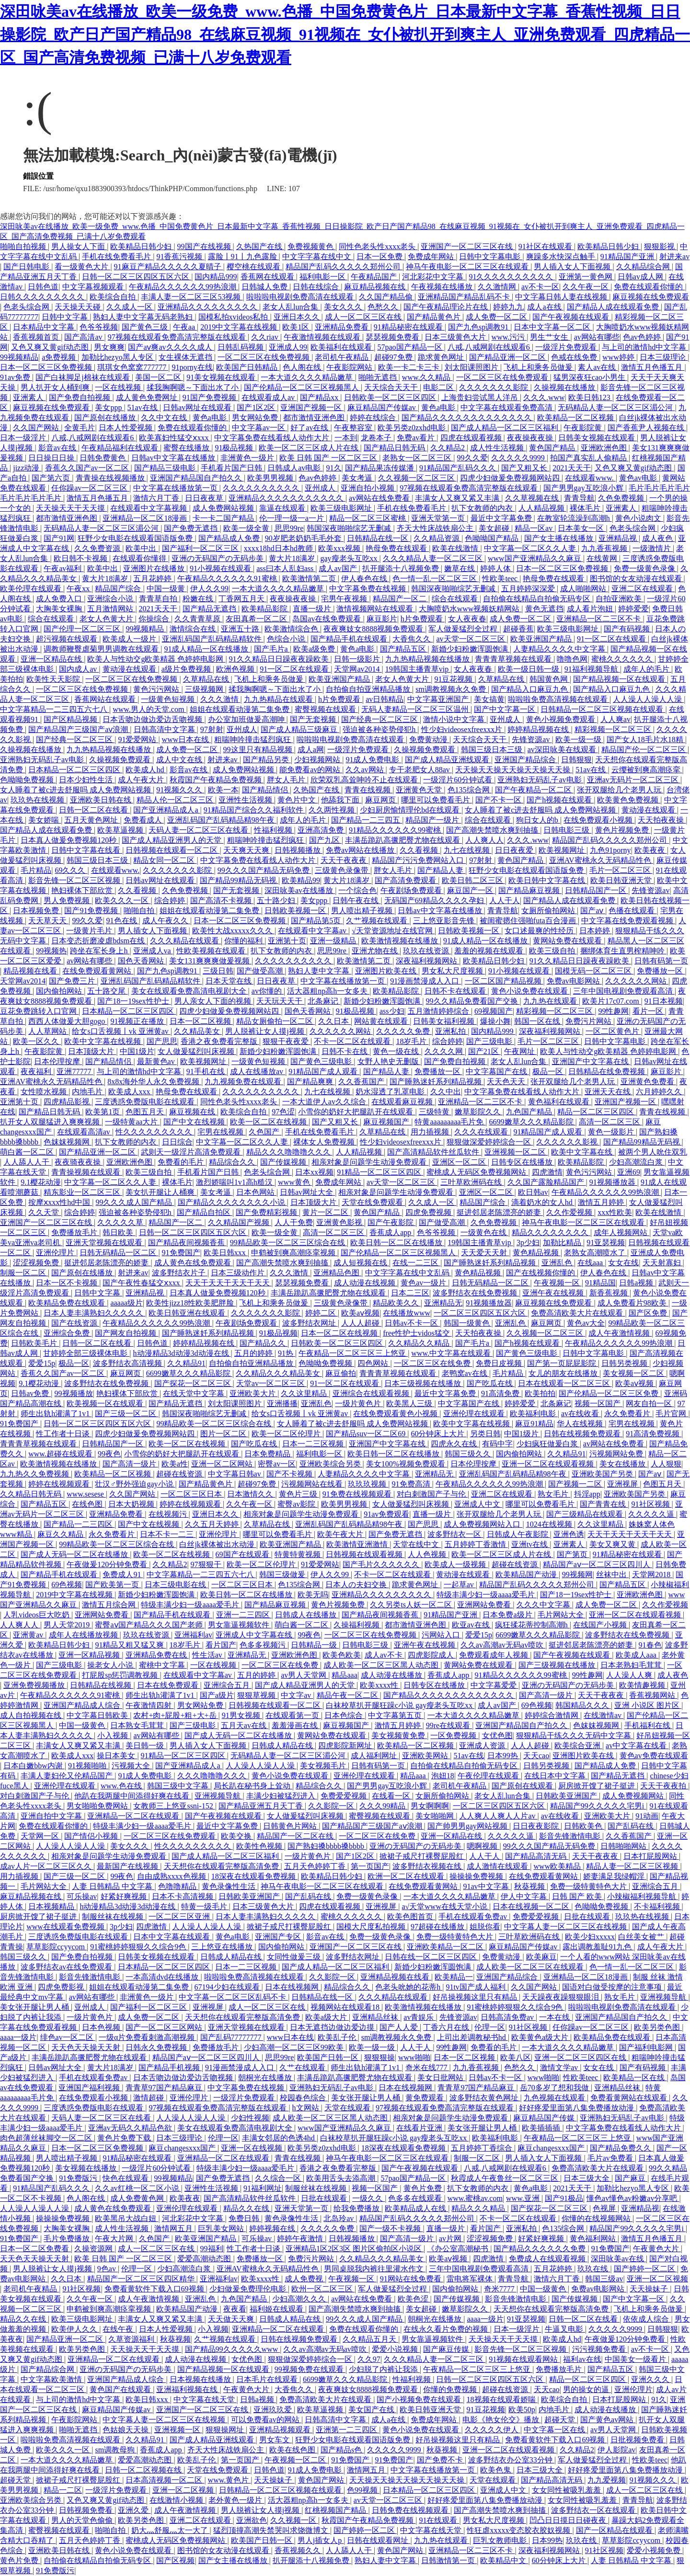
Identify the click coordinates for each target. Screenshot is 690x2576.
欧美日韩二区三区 (473, 880)
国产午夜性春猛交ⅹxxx (142, 1283)
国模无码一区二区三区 (594, 971)
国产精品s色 (342, 2450)
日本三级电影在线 (176, 1584)
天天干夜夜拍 (664, 1786)
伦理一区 (489, 2027)
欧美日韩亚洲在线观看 (188, 1313)
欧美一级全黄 (247, 528)
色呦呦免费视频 (28, 780)
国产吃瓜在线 (491, 1383)
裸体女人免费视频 (324, 1142)
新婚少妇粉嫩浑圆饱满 (470, 649)
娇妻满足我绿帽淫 (614, 1876)
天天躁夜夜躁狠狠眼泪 (561, 1997)
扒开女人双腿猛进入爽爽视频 (51, 1122)
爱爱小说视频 (396, 2349)
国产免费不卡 (441, 2460)
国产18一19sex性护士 (134, 1001)
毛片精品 (36, 870)
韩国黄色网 (549, 679)
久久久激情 (220, 699)
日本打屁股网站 (651, 1856)
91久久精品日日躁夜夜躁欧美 (280, 659)
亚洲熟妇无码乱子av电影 (43, 760)
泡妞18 (442, 1776)
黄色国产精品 (553, 448)
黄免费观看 (425, 2098)
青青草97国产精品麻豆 (165, 2088)
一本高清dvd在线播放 (163, 1977)
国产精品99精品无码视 (239, 880)
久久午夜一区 (586, 287)
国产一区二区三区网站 (165, 2027)
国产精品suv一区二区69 (366, 1434)
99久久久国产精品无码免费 (264, 870)
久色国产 (265, 1132)
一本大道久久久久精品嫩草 (308, 377)
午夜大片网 (115, 2238)
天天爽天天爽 (247, 850)
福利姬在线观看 (277, 2309)
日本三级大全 (587, 2178)
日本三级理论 (664, 357)
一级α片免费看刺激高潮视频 (147, 2037)
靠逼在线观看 (283, 508)
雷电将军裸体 (470, 2279)
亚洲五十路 (241, 629)
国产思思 (162, 1041)
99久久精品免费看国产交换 (473, 1001)
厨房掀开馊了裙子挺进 (597, 1786)
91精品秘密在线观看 (409, 327)
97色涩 (283, 1112)
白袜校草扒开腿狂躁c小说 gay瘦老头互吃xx (400, 1705)
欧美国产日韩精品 (247, 367)
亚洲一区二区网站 (222, 1464)
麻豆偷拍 (340, 1373)
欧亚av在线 (472, 1625)
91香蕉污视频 (180, 256)
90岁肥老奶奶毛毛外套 (304, 538)
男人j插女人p (321, 2540)
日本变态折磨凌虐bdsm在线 (99, 941)
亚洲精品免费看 (342, 327)
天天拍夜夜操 (662, 820)
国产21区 (484, 1051)
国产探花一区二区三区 (193, 1383)
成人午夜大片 (142, 780)
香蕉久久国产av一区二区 (88, 468)
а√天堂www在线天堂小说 (445, 1906)
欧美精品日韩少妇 (141, 246)
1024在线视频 (550, 1524)
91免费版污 (79, 2178)
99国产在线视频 (205, 246)
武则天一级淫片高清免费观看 (191, 1152)
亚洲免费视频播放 (35, 1685)
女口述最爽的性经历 (540, 931)
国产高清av (84, 337)
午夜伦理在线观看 (489, 1776)
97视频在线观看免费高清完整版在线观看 (178, 337)
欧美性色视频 (260, 1846)
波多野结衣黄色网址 (484, 2098)
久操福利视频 (357, 1625)
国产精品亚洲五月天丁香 (261, 1806)
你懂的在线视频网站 (597, 2218)
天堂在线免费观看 (373, 1202)
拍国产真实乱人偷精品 (589, 458)
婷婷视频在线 (273, 2228)
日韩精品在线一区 (378, 538)
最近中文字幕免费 (502, 518)
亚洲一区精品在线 (52, 659)
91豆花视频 (454, 679)
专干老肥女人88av (420, 770)
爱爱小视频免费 (654, 2550)
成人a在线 (545, 307)
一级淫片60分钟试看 (458, 780)
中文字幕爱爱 (494, 1685)
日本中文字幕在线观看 (172, 1937)
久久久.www (544, 397)
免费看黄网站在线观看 (629, 2098)
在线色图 (88, 1504)
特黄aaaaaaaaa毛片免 (449, 1122)
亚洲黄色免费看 (648, 1081)
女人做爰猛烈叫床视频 (197, 1051)
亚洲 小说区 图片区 (647, 1705)
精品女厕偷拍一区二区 (275, 1021)
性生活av (208, 1655)
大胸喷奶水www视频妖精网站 (470, 609)
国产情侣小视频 (92, 1836)
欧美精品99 (301, 880)
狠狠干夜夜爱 (286, 1041)
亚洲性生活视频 (246, 800)
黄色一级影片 (612, 1132)
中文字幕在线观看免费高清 (507, 407)
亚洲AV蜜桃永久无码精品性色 (601, 860)
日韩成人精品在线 (283, 1745)
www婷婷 (619, 357)
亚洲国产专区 (279, 1937)
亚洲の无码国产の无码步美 (218, 558)
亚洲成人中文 (478, 1504)
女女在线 (623, 1263)
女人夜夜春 (467, 619)
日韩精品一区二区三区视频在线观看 (602, 709)
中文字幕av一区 (259, 428)
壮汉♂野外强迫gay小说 (135, 1484)
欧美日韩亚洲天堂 (622, 880)
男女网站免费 (256, 417)
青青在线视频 (368, 790)
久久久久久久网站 (636, 981)
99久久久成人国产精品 (134, 1202)
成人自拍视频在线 (31, 1715)
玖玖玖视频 (368, 1484)
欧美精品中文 (504, 2560)
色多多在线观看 (416, 2198)
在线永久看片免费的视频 (446, 2329)
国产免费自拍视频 (80, 397)
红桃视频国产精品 (336, 2510)
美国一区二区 (159, 377)
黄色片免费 (423, 2188)
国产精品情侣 (266, 790)
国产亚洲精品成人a (166, 810)
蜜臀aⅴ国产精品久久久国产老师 (149, 1625)
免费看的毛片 (182, 1162)
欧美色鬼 (496, 2470)
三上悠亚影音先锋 (444, 920)
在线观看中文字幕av (313, 931)
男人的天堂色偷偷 (83, 2520)
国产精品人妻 (441, 870)
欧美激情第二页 (310, 578)
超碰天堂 (560, 2420)
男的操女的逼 (587, 2389)
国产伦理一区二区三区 (83, 629)
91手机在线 (206, 1071)
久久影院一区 (332, 1806)
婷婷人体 (496, 568)
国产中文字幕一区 (505, 709)
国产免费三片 (73, 981)
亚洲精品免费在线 (157, 1655)
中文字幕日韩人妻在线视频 (562, 297)
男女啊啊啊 (430, 1806)
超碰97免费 (394, 357)
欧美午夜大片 (341, 1534)
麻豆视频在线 (193, 1112)
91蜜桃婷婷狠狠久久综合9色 (139, 1947)
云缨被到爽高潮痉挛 (646, 770)
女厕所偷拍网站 (549, 910)
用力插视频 (431, 1132)
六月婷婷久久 (660, 1092)
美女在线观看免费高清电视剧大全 (189, 991)
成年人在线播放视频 (84, 1635)
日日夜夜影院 (537, 1826)
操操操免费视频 (477, 1876)
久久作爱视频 (570, 1212)
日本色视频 (102, 2027)
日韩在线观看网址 (378, 2540)
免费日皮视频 (500, 1363)
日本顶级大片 (92, 1051)
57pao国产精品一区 (410, 347)
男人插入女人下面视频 (573, 267)
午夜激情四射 (149, 1705)
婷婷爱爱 (633, 609)
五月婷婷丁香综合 (482, 2148)
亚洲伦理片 (56, 1252)
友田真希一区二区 (257, 619)
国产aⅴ (592, 910)
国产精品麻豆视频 (530, 890)
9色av (107, 2269)
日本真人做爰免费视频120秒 (69, 840)
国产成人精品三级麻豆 (300, 729)
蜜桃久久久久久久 (623, 659)
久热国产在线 (260, 246)
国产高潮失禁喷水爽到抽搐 (493, 830)
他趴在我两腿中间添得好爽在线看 (132, 1796)
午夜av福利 (63, 568)
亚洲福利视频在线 (187, 2389)
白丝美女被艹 (642, 1937)
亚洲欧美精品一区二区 (446, 1947)
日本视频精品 (52, 1906)
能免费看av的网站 (310, 770)
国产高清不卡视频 (221, 900)
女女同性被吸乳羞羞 (567, 2490)
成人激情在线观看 (498, 1866)
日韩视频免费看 (87, 2510)
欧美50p (521, 2409)
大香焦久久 (412, 639)
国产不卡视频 (290, 1474)
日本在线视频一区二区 (532, 1906)
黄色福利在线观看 (559, 1102)
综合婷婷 (170, 900)
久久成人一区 (130, 307)
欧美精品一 (454, 1977)
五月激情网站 (111, 609)
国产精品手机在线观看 (349, 639)
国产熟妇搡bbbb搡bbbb (327, 1846)
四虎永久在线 (455, 1444)
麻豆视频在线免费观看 (650, 297)
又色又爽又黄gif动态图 (51, 347)
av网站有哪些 (597, 337)
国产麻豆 (631, 2178)
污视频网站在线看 (313, 1484)
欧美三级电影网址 (342, 508)
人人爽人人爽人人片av (498, 1816)
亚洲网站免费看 (485, 1605)
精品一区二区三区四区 (596, 1112)
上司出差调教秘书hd (472, 2037)
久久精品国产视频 (239, 1222)
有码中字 (497, 1444)
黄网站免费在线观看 (568, 941)
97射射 (211, 729)
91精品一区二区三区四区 (380, 1172)
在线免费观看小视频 (599, 820)
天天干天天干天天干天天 (228, 1283)
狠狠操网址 (226, 2430)
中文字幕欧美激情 (52, 2379)
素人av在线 (598, 367)
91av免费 (16, 377)
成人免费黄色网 (138, 2198)
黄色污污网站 (157, 689)
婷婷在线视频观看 (60, 1484)
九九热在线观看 (551, 1001)
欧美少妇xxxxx (590, 1937)
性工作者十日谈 (64, 1434)
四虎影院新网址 (346, 1745)
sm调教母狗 (116, 2450)
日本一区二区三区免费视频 (47, 367)
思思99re (289, 528)
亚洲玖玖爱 (273, 2409)
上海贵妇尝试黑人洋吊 (480, 397)
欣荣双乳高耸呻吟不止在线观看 (365, 780)
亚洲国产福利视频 (90, 2088)
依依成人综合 (647, 2319)
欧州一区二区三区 (323, 2289)
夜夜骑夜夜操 (79, 1162)
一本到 (345, 438)
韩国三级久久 (469, 1454)
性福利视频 (274, 830)
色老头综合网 (27, 307)
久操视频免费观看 (425, 749)
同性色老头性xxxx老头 (378, 246)
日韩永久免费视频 (157, 2047)
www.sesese (86, 1494)
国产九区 (325, 840)
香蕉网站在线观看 (106, 699)
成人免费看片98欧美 (633, 1303)
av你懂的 (268, 991)
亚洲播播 (282, 1403)
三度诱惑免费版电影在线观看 (145, 1102)
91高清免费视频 (653, 1434)
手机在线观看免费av (473, 1916)
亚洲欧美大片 (253, 1393)
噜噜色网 (572, 659)
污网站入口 (442, 1635)
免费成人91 (123, 1574)
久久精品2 (448, 448)
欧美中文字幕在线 (582, 1152)
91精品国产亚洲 (628, 256)
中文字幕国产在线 (497, 1071)
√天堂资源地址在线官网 (393, 931)
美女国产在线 (372, 2409)
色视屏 (605, 2208)
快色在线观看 (126, 2178)
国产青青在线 (604, 1504)
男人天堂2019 (68, 1625)
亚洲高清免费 (321, 830)
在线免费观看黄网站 (97, 971)
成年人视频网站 (621, 1232)
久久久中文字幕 (544, 1605)
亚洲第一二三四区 (347, 2430)
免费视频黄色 (311, 246)
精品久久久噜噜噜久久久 (289, 1152)
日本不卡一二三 (168, 1534)
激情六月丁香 (157, 498)
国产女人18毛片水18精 (646, 739)
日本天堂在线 (229, 981)
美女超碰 (495, 528)
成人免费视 (305, 2279)
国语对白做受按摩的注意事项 (613, 1987)
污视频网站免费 (617, 1454)
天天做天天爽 (232, 2319)
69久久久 (71, 870)
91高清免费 (501, 1393)
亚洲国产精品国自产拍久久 (197, 478)
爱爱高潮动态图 (205, 2259)
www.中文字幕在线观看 (452, 1353)
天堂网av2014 (357, 669)
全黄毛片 (79, 428)
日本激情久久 (251, 1494)
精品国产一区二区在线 (296, 1836)
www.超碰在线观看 (61, 1454)
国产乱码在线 (632, 1826)
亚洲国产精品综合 (526, 760)
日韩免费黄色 (103, 458)
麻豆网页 (381, 800)
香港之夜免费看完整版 (220, 1041)
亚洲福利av (193, 1635)
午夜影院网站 (350, 367)
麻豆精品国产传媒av (382, 407)
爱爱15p (41, 1363)
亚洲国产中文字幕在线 (591, 1061)
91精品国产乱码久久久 (458, 468)
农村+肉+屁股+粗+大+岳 (175, 1715)
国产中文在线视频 (195, 1122)
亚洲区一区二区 (460, 1162)
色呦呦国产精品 (492, 538)
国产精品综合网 (48, 2369)
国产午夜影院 (391, 1222)
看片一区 (648, 1011)
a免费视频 (60, 357)
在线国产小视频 (601, 1625)
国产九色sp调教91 (479, 327)
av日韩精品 (384, 699)
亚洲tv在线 (530, 1544)
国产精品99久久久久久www (232, 2349)
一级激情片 (652, 548)
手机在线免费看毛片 (117, 256)
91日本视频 (663, 1001)
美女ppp (109, 407)
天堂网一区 (41, 1836)
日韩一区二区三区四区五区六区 (136, 277)
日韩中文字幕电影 (490, 256)
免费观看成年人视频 (494, 1655)
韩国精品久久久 (583, 1705)
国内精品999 (216, 277)
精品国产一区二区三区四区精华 (141, 2279)
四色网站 (373, 1363)
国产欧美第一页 (113, 1584)
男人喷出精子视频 (362, 910)
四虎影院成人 (432, 1655)
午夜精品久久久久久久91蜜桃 (228, 578)
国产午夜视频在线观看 (571, 317)
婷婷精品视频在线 (539, 729)
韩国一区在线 (538, 1021)
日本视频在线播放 (201, 2379)
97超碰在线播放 (438, 1927)
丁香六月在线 (447, 2027)
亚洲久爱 (134, 2510)
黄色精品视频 (537, 1252)
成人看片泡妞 (591, 609)
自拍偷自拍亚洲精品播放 (369, 689)
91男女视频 (242, 1715)
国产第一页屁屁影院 (562, 1363)
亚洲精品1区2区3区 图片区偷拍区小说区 (355, 2248)
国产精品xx (320, 397)
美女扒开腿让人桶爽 (161, 1192)
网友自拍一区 (650, 1403)
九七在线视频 (468, 850)
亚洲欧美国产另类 (603, 1474)
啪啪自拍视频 (24, 246)
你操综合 (154, 619)
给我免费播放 (357, 2208)
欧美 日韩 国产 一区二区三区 (329, 458)
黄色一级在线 (397, 1051)
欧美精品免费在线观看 (67, 1303)
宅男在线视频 (221, 1132)
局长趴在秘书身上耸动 (253, 1786)
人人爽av (615, 719)
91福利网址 (262, 2188)
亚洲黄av (29, 1635)
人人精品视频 (542, 508)
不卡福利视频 (658, 1906)
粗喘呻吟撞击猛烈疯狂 (253, 739)
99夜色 (109, 1454)
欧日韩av (533, 1192)
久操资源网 (94, 2248)
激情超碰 (149, 2098)
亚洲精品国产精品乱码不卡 (465, 297)
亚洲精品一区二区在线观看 (134, 1816)
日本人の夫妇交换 (357, 1584)
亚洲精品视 (618, 538)
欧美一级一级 (579, 739)
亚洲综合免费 (68, 1333)
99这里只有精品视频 (258, 749)
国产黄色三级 (146, 327)
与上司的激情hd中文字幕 (645, 347)
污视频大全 (132, 1766)
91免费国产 (181, 1252)
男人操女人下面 (79, 246)
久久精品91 (186, 1363)
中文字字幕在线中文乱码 (408, 1273)
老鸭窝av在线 (465, 1373)
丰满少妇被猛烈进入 (281, 1796)
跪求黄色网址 (442, 357)
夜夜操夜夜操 (531, 438)
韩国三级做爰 (283, 1574)
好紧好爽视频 (125, 1896)
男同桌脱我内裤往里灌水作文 (375, 2269)
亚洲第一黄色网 (586, 277)
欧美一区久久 (37, 1041)
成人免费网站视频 (224, 508)
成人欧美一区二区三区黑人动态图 (381, 1665)
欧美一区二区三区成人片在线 (309, 448)
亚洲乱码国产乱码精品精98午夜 (221, 820)
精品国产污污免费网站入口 (419, 860)
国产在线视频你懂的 (541, 1273)
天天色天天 (507, 1081)
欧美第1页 (103, 1112)
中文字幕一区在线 (555, 2430)
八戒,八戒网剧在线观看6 (490, 347)
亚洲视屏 (623, 1484)
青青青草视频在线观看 (514, 659)
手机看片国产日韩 (232, 468)
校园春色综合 (304, 2098)
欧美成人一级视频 (456, 1564)
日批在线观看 (588, 1916)
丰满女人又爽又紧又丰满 (458, 498)
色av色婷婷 (643, 337)
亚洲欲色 (251, 2520)
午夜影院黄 (584, 428)
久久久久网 (445, 1051)
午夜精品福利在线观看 (120, 448)
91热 (286, 1353)
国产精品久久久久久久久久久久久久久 (468, 417)
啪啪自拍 (140, 910)
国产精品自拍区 (204, 1212)
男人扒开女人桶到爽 (56, 387)
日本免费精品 (268, 1454)
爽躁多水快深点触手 (561, 256)
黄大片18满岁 (293, 558)
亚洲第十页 (287, 941)
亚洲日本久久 (298, 317)
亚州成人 (321, 488)
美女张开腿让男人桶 (35, 2007)
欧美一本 (223, 790)
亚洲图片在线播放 (154, 568)
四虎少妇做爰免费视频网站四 (511, 478)
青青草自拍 (159, 599)
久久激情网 (498, 287)
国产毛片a (272, 649)
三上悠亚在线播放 (222, 1947)
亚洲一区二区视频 (657, 2279)
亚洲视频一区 (178, 2430)
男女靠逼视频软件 (239, 1625)
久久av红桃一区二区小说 (138, 2188)
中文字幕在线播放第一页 (176, 488)
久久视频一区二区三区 (417, 478)
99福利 (211, 2248)
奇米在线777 (427, 2067)
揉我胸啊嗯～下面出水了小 (194, 387)
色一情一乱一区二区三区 (435, 578)
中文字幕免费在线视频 (368, 588)
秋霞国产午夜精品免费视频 (217, 780)
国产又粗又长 (525, 468)
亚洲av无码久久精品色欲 (131, 2128)
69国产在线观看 (243, 1554)
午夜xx (79, 588)
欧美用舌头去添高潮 (341, 2178)
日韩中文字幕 (66, 317)
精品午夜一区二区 (348, 1695)
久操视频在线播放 (565, 387)
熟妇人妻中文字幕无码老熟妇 (144, 317)
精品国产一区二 (400, 599)
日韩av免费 (31, 1393)
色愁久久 (384, 307)
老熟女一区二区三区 (417, 458)
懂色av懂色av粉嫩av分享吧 (632, 2198)
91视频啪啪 (88, 1766)
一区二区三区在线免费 (433, 1363)
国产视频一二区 (576, 1484)
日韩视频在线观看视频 (365, 1554)
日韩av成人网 (641, 277)
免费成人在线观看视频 (548, 2259)
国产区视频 (175, 2560)
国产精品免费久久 (621, 2148)
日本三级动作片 (238, 1273)
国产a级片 (217, 1695)
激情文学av (560, 2067)
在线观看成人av (269, 397)
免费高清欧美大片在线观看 (578, 1313)
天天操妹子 (650, 2289)
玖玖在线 (593, 2269)
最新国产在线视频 (128, 1866)
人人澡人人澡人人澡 (648, 699)
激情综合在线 (194, 629)
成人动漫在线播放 (392, 1675)
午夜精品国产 (375, 277)
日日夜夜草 (205, 498)
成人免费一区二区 (497, 317)
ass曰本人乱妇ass (285, 568)
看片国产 (221, 1645)
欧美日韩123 (590, 397)
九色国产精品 (530, 1112)
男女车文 (275, 2440)
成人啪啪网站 (584, 588)
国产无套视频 (314, 719)
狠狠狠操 (379, 2057)
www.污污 (509, 337)
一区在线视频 (119, 387)
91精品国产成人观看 (323, 1071)
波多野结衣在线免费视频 (476, 1293)
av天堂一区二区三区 (471, 639)
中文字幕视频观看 (94, 287)
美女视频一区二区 (634, 1373)
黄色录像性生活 (229, 1886)
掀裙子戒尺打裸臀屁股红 (423, 1856)
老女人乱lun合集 (291, 307)
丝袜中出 (612, 1574)
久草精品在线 (207, 679)
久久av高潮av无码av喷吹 (502, 1645)
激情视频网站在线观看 (375, 609)
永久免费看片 (628, 1413)
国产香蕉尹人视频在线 (647, 428)
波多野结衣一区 (455, 1534)
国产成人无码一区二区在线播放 (75, 1554)
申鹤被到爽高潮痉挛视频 (294, 1252)
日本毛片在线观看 (267, 2379)
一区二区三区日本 (192, 1494)
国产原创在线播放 (106, 417)
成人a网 (311, 749)
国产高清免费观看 (406, 880)
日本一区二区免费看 (35, 2248)
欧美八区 (515, 2057)
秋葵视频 (530, 1886)
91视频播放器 (613, 1182)
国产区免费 (649, 1313)
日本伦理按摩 (58, 1061)
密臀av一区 (277, 1464)
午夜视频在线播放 (442, 287)
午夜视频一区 (558, 1283)
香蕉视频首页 (37, 337)
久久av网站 (365, 770)
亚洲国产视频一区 (312, 407)
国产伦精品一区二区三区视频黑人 (302, 387)
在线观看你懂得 (140, 558)
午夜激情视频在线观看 (323, 337)
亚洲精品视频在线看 (395, 1977)
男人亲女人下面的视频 (213, 1001)
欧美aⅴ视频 (360, 1313)
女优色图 (497, 1735)
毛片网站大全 (562, 1615)
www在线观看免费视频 (66, 1927)
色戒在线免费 (575, 357)
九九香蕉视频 (605, 548)
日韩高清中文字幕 (165, 729)
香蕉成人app (391, 1232)
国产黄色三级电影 (322, 1061)
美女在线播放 (623, 1464)
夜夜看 (234, 2309)
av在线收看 (581, 1413)
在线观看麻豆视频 (403, 1102)
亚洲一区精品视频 (90, 1655)
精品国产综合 (119, 588)
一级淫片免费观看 (566, 347)
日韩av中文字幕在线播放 (174, 458)
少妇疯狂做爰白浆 (548, 1444)
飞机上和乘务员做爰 (539, 367)
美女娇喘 (44, 820)
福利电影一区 (323, 277)
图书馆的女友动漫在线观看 (637, 578)
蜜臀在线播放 (187, 448)
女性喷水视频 (45, 1092)
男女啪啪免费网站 (98, 1806)
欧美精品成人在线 (416, 2208)
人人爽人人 (484, 840)
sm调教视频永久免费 (451, 689)
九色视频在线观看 (555, 2098)
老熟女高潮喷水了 (595, 1252)
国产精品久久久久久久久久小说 (232, 1202)
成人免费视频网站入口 (483, 1524)
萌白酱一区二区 (28, 1152)
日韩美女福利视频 (444, 1021)
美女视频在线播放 (86, 2168)
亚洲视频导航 (218, 1796)
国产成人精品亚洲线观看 (448, 760)
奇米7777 (500, 2289)
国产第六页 (52, 478)
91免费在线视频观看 (357, 1494)
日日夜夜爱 (515, 850)
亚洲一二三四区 (244, 1615)
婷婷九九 (508, 307)
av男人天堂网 (304, 1675)
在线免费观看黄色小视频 (396, 1413)
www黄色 (295, 1182)
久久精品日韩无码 (31, 1494)
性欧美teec (500, 578)
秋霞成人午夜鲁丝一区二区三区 (505, 2178)
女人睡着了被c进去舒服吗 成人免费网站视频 (76, 790)
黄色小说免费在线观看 (530, 991)
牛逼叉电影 (565, 2329)
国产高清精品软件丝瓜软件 (434, 1152)
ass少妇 (392, 1011)
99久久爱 (472, 458)
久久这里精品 (305, 1393)
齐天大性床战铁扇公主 (436, 528)
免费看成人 (144, 820)
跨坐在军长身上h (99, 951)
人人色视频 (428, 1554)
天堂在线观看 (348, 2108)
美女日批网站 (441, 2077)
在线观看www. (590, 478)
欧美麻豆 (541, 1957)
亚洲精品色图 (337, 1273)
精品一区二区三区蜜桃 (368, 518)
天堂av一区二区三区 (271, 1383)
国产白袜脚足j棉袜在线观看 (83, 377)
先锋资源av (532, 739)
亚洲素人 (29, 397)
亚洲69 (628, 1172)
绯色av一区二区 (67, 2037)
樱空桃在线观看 (254, 267)
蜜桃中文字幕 (163, 1665)
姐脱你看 (485, 1927)
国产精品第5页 (317, 920)
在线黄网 (602, 558)
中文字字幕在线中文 (317, 256)
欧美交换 (237, 1836)
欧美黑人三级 (410, 1403)
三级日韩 (218, 971)
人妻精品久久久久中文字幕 (560, 649)
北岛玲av (339, 2218)
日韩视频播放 (298, 850)
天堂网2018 (652, 1574)
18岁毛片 (412, 1041)
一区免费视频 (454, 1735)
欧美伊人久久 (75, 2329)
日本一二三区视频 (313, 1444)
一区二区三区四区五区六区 (481, 1313)
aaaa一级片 (18, 2037)
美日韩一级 (146, 1745)
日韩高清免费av (508, 2017)
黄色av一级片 (424, 1283)
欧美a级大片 (327, 2017)
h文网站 (306, 2108)
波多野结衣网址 (310, 1323)
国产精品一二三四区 (79, 1524)
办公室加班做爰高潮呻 (247, 719)
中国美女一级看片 (636, 2359)
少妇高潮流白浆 (637, 1162)
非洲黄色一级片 (248, 458)
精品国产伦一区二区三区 (644, 749)
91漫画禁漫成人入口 (425, 981)
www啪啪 (414, 2057)
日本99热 (503, 1756)
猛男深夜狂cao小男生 (590, 377)
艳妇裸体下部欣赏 (83, 890)
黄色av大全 (586, 1323)
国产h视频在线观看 (560, 800)
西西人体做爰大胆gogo (67, 1021)
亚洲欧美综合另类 (331, 1464)
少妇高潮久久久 (300, 2299)
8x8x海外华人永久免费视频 (154, 1081)
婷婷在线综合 (374, 417)
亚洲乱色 (557, 1263)
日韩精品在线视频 (101, 1685)
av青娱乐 (419, 2017)
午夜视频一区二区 (296, 2460)
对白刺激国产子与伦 (432, 1494)
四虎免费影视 (62, 1987)
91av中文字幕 (486, 1886)
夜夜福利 (37, 1071)
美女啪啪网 (435, 1816)
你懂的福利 (244, 941)
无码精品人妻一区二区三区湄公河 (616, 407)
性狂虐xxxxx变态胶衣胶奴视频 (519, 2530)
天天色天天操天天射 (86, 2047)
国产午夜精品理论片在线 (446, 307)
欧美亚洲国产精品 (542, 639)
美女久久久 (344, 307)
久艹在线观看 (303, 2067)
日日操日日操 (52, 458)
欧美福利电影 (534, 1413)
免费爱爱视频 (344, 1796)
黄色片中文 (297, 800)
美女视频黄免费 (399, 1735)
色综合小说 (287, 639)
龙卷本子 (377, 438)
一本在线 (555, 2017)
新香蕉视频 (609, 1293)
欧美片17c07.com (611, 1001)
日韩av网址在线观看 (198, 407)
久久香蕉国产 (362, 1081)
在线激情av (603, 1715)
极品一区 (548, 1071)
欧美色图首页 (411, 1916)
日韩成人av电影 (294, 468)
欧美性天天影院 (54, 679)
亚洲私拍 (451, 1031)
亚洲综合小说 (111, 599)
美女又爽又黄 (613, 1544)
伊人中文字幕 (525, 1896)
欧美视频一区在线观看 (106, 1403)
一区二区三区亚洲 (180, 1916)
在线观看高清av (84, 1132)
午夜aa (185, 327)
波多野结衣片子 (179, 1273)
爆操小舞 (495, 1021)
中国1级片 (137, 1051)
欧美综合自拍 (114, 297)
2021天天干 (571, 468)
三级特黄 (435, 1112)
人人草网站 (48, 1031)
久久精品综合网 (644, 267)
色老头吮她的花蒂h (408, 1987)
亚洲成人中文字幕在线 (255, 1635)
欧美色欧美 (341, 1655)
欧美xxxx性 (380, 1685)
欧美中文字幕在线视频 (103, 1041)
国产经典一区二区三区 (380, 719)
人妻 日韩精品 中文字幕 (113, 1886)
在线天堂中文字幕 (194, 1393)
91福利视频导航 (592, 669)
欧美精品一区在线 (635, 2077)
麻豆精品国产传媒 (544, 2118)
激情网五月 (174, 2228)
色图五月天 (146, 1112)
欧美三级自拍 (553, 951)
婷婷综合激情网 (552, 1715)
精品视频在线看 (31, 971)
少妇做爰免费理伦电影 (248, 2289)
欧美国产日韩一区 (328, 2057)
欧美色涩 (414, 2299)
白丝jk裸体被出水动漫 (217, 1544)
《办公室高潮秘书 (458, 2248)
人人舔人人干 (27, 1162)
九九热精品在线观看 (279, 699)
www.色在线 (122, 1786)
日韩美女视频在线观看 (597, 438)
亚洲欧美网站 (426, 1756)
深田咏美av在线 (618, 2259)
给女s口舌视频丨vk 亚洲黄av (121, 1031)
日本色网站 (256, 1192)
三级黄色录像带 (342, 870)
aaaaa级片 (126, 1303)
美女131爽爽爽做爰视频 (210, 961)
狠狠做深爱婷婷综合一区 (490, 1142)
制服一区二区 (24, 1273)
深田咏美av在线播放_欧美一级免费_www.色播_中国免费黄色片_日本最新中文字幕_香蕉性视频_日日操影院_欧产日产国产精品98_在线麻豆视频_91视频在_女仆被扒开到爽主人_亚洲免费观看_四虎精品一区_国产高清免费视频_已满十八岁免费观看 (345, 34)
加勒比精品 (563, 1242)
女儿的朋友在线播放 (564, 1373)
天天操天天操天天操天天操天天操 (513, 770)
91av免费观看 (386, 1514)
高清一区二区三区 (610, 1122)
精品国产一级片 (433, 820)
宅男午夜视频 (345, 599)
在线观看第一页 (293, 1715)
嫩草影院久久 (479, 1112)
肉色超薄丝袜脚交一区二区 (47, 2138)
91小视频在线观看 (221, 568)
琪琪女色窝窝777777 (132, 367)
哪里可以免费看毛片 (436, 800)
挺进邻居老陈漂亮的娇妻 (500, 1212)
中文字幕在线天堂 (205, 2399)
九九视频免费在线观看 (244, 1081)
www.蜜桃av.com (475, 2198)
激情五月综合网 (110, 1605)
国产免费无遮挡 (191, 528)
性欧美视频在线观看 (211, 951)
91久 (334, 468)
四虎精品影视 (68, 1102)
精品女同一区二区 (164, 860)
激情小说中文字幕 (454, 719)
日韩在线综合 (317, 287)
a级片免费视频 (187, 669)
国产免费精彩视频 (267, 1212)
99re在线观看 (449, 1725)
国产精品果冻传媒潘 (380, 468)
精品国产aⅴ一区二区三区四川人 (597, 1564)
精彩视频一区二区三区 (614, 729)
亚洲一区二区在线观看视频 (549, 1464)
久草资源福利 (132, 2339)
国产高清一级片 (130, 1464)
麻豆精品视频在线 (375, 287)
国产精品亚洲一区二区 (508, 357)
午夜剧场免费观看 (412, 890)
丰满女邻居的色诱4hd (279, 2138)
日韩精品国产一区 (596, 890)
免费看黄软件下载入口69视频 (155, 2289)
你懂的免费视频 (451, 2389)
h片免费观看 (423, 619)
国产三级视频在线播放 (557, 1665)
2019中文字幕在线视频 (239, 327)
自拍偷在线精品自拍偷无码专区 (537, 599)
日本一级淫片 (24, 438)
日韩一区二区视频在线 (144, 2470)
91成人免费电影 (373, 760)
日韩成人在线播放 (306, 1615)
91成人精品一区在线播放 (207, 649)
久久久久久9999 (519, 458)
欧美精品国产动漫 (527, 1574)
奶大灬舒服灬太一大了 (170, 2530)
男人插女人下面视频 (153, 931)
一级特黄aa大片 (132, 1122)
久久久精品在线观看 (185, 941)
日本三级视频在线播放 (423, 1383)
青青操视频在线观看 (86, 1172)
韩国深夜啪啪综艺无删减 (350, 528)
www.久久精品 (427, 377)
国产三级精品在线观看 (585, 1514)
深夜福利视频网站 (427, 961)
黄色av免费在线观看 (654, 1756)
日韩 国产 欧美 (578, 1896)
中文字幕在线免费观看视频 (628, 920)
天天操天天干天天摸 (71, 508)
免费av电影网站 (574, 981)
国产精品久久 (264, 1343)
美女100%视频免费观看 (406, 1464)
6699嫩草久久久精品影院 (532, 1122)
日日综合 (177, 1142)
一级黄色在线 (484, 1232)
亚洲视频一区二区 (516, 1152)
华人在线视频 (581, 1424)
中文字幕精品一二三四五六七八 (54, 709)
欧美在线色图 (293, 2450)
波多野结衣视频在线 (427, 1866)
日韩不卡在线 (345, 1051)
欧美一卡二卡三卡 (409, 367)
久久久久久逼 (652, 1514)
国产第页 (573, 1554)
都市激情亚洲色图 (314, 417)
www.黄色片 (229, 2480)
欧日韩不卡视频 (81, 558)
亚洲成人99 (288, 347)
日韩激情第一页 (449, 2560)
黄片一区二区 (326, 1212)
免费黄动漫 (429, 739)
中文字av (297, 1695)
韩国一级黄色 (468, 1323)
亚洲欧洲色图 (605, 448)
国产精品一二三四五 (366, 820)
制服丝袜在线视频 (113, 1916)
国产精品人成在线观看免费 (614, 307)
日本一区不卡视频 (67, 1283)
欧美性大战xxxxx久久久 (233, 931)
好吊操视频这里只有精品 (476, 1997)
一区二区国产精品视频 (504, 981)
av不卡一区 (540, 287)
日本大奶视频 (132, 1504)
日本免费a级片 (508, 1615)
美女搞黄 (489, 699)
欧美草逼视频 (121, 830)
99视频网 (577, 1574)
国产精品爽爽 (311, 1081)
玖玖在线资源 (427, 951)
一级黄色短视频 (168, 699)
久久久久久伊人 (492, 2430)
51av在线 (143, 407)
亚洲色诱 (568, 1534)
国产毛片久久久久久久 (382, 1564)
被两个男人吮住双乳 (652, 1152)
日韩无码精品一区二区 (119, 1252)
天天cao (536, 1756)
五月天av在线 (244, 1725)
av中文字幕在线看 (637, 1745)
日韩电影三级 (567, 830)
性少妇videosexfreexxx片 (463, 729)
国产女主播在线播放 (559, 538)
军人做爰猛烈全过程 (463, 629)
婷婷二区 (321, 1313)
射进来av (674, 256)
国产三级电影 (490, 1041)
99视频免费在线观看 (310, 2369)
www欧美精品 (558, 1866)
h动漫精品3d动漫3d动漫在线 (182, 1353)
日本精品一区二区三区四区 (75, 770)
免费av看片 (417, 438)
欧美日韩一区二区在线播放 (397, 1242)
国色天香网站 (142, 961)
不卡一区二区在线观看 (353, 1041)
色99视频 (363, 2490)
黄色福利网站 (594, 2238)
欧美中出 (142, 548)
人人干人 (504, 900)
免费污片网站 (589, 1021)
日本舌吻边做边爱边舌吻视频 (153, 719)
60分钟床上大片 (438, 1434)
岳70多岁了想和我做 (555, 2088)
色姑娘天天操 (126, 2430)
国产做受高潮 (261, 971)
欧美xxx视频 (340, 548)
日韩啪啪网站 (624, 1846)
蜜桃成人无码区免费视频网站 (477, 1172)
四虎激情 (547, 1172)
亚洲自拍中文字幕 (52, 1816)
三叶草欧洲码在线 (472, 1182)
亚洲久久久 (651, 2379)
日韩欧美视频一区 (296, 910)
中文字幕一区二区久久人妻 (531, 548)
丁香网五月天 (242, 599)
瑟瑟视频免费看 (393, 337)
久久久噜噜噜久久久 (212, 1776)
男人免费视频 (68, 900)
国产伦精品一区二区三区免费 (609, 1393)
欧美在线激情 (456, 548)
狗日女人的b (538, 820)
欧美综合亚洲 (578, 1745)
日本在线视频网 (293, 1987)
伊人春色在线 (365, 578)
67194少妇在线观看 (228, 1987)
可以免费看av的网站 (266, 2420)
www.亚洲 (523, 2198)
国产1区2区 (257, 407)
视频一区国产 (598, 1403)
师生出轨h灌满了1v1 (56, 1413)
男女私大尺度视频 (453, 971)
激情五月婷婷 (602, 1202)
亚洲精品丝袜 (376, 2017)
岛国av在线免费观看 (327, 619)
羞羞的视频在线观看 (489, 951)
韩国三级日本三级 (492, 749)
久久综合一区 (279, 2178)
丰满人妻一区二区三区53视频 (191, 297)
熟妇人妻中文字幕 (319, 971)
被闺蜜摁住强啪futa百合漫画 (529, 920)
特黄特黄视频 (298, 1554)
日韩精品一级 (315, 1645)
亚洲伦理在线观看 (474, 1413)
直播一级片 (313, 609)
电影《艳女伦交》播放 (501, 2420)
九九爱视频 (606, 2480)
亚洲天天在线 (608, 1092)
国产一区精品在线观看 (615, 2530)
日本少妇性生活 (87, 780)
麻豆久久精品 (61, 1534)
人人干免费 (294, 1222)
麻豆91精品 (534, 1424)
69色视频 (66, 1584)
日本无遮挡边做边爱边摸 (333, 2027)
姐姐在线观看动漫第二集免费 (240, 709)
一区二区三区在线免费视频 (264, 357)
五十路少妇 (277, 900)
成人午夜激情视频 (620, 1333)
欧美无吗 (313, 1595)
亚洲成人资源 (483, 1745)
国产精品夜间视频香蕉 (187, 1242)
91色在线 (122, 920)
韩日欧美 (119, 1232)
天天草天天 (48, 920)
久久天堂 (44, 1212)
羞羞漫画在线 (296, 1725)
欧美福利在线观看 (342, 347)
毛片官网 (672, 1413)
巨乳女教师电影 (501, 2540)
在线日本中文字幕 (555, 1776)
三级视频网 (205, 689)
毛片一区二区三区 (621, 870)
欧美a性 (174, 1464)
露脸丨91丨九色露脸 (243, 256)
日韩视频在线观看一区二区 (172, 850)
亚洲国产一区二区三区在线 (468, 246)
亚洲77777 (75, 1071)
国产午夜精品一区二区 (534, 790)
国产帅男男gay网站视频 (468, 1826)
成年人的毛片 (647, 669)
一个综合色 (357, 890)
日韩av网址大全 (307, 1192)
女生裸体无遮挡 (186, 357)
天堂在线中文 (417, 1544)
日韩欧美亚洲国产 (567, 1796)
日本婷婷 (595, 931)
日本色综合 (344, 1715)
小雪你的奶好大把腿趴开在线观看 (356, 1112)
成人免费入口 (60, 599)
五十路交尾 (107, 991)
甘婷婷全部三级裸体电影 (86, 1353)
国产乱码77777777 (232, 2037)
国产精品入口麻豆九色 (530, 689)
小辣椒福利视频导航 (642, 1896)
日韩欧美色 (584, 1826)
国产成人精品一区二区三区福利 (505, 428)
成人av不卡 (384, 1655)
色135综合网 (470, 790)
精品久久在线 (247, 2208)
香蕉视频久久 (298, 2550)
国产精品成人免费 (230, 538)
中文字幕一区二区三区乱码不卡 (233, 1997)
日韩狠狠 (576, 760)
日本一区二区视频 (201, 1021)
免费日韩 (245, 2218)
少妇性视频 (250, 2118)
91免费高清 (412, 1484)
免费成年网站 (432, 256)
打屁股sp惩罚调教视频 (121, 1675)
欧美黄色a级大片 (540, 2037)
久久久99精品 (383, 1806)
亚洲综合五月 (228, 1685)
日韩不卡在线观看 (456, 991)
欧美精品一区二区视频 (576, 417)
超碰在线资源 (180, 1474)
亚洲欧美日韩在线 (101, 800)
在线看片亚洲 (420, 2128)
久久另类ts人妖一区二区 (412, 1605)
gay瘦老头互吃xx (349, 558)
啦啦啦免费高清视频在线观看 (559, 699)
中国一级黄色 (83, 1725)
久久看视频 (420, 850)
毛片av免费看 (611, 2158)
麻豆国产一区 (471, 890)
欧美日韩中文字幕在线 (547, 880)
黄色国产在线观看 (121, 2389)
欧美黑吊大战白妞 (126, 2218)
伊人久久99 (209, 588)
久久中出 (445, 1092)
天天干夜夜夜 (344, 860)
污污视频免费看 (600, 2349)
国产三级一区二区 (126, 1413)
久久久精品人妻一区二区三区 (433, 558)
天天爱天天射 (485, 1252)
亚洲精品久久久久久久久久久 (208, 307)
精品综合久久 (233, 1162)
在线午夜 (119, 2329)
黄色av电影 (639, 478)
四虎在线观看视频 (472, 438)
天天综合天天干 (392, 387)
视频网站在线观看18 (345, 2007)
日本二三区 (410, 1293)
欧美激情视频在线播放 (400, 941)
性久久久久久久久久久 (154, 1132)
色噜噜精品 (178, 1886)
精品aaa (344, 1675)
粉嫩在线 (199, 599)
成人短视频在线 (361, 1263)
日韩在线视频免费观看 (583, 1434)
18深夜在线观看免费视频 (254, 1876)
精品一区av (534, 528)
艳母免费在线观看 (397, 548)
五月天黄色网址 (92, 820)
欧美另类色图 (658, 2027)
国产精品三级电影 (165, 468)
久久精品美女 (198, 1031)
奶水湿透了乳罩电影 (391, 1092)
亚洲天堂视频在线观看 (105, 1242)
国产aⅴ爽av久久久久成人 (171, 347)
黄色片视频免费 (623, 830)
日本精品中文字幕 (44, 327)
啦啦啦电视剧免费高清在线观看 (301, 297)
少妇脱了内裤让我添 (384, 2369)
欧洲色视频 (236, 669)
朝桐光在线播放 (266, 2077)
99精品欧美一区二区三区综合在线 (288, 1242)
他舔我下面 (341, 800)
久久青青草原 (198, 619)
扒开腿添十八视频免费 (401, 568)
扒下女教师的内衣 (483, 508)
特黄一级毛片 (205, 1906)
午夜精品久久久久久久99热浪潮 (183, 287)
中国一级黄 (167, 588)
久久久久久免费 (404, 1031)
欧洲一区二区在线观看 (407, 1876)
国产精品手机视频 (170, 2067)
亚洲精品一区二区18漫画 (146, 518)
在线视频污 (169, 1514)
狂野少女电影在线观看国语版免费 (136, 538)
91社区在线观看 (546, 246)
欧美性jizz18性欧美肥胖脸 (191, 1303)
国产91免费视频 (92, 910)
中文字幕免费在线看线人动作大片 (272, 438)
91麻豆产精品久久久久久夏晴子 (168, 267)
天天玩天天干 (280, 1001)
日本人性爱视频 (126, 428)
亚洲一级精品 (334, 941)
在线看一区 (392, 1796)
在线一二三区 (416, 1263)
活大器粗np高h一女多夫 (328, 991)
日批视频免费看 (638, 2440)
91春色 (650, 1645)
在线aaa (591, 1263)
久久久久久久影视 (567, 1142)
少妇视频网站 (318, 760)
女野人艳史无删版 (389, 1061)
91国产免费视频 (210, 397)
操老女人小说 (111, 1665)
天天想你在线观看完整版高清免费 (222, 1866)
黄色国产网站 (322, 2480)
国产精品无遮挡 (210, 609)
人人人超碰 (361, 1323)
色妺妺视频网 (68, 1142)
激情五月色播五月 (652, 367)
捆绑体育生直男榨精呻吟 (623, 951)
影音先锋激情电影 (570, 1836)
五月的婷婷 (254, 1353)
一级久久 (368, 2198)
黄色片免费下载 (125, 2138)
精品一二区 (63, 2490)
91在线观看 (439, 2520)
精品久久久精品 (479, 2208)
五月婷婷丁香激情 (476, 1544)
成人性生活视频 (498, 448)
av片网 (451, 2238)
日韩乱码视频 (241, 347)
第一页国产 (370, 1866)
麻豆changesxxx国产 (183, 2148)
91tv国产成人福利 (476, 1987)
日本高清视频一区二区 (165, 2480)
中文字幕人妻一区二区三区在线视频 (566, 1927)
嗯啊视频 (483, 1846)
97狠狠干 (207, 1564)
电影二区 (439, 387)
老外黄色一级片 (236, 2500)
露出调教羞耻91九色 (598, 1947)
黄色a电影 (439, 407)
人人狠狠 (666, 1464)
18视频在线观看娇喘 (502, 2399)
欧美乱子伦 (338, 2037)
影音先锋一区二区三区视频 (75, 880)
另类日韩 (485, 1434)
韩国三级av (604, 2279)
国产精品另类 (267, 760)
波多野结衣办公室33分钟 (511, 2460)
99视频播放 (74, 1393)
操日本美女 (117, 1756)
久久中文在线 (165, 417)
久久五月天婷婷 (213, 1524)
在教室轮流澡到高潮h (574, 518)
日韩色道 (43, 287)
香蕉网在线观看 (268, 277)
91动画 (646, 1816)
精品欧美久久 (397, 1303)
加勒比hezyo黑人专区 (118, 357)
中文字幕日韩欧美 (98, 1715)
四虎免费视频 (429, 1212)
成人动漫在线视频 (365, 1283)
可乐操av (82, 1896)
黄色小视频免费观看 (561, 719)
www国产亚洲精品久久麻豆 (535, 558)
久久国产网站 (37, 428)
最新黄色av (157, 1061)
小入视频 (113, 1735)
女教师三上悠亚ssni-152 (174, 1806)
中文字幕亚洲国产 (439, 699)
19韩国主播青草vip (417, 669)
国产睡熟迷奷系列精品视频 (436, 1081)
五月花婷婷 (153, 578)
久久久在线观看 (482, 1132)
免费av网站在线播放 (361, 850)
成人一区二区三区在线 (364, 317)
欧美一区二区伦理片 (287, 1434)
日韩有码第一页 (661, 961)
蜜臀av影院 (297, 1504)
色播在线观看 (632, 910)
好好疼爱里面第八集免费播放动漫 (577, 2108)
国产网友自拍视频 (126, 1333)
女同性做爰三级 (294, 1957)
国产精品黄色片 (434, 317)
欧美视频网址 (562, 850)
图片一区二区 (224, 1434)
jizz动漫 (27, 468)
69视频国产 (493, 1011)
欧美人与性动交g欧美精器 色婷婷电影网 (156, 659)
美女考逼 (358, 478)
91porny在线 (192, 367)
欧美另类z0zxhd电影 (413, 428)
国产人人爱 (400, 2027)
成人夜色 (658, 538)
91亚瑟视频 (605, 1242)
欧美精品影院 (265, 609)
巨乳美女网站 (222, 2228)
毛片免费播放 (68, 2238)
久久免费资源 (98, 548)
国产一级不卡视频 (391, 2228)
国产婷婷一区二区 (645, 2269)
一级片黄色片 (359, 1403)
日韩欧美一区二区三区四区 (391, 397)
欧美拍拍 (540, 1393)
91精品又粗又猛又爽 (130, 1645)
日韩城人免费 (265, 287)
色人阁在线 (303, 367)
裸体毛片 (586, 508)
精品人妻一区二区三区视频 (633, 1866)
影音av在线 (58, 448)
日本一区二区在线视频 (340, 1333)
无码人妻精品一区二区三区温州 (416, 709)
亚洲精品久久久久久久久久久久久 (287, 498)
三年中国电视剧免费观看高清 (624, 991)
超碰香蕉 (518, 629)
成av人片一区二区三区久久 (46, 1866)
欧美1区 (296, 327)
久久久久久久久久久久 (262, 488)
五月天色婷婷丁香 (315, 1866)
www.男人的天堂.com (149, 709)
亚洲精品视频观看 (280, 2430)
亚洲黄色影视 (340, 1222)
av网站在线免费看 (380, 498)
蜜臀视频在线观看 (326, 709)
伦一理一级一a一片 (292, 518)
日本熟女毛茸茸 (138, 1725)
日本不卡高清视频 (183, 1896)
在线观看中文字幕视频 (149, 508)
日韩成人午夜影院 (518, 1534)
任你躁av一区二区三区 (90, 488)
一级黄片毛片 (90, 931)
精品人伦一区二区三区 (176, 800)
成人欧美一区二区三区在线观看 (531, 1967)
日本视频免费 (37, 910)
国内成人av (79, 669)
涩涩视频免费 (37, 1263)
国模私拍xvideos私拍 (234, 317)
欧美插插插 (542, 2128)
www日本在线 (186, 739)
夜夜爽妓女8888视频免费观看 (374, 629)
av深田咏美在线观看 (563, 749)
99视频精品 (19, 357)
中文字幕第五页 (396, 1715)
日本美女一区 (582, 528)
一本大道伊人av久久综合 (325, 1102)
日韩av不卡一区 (412, 1323)
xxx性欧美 (615, 1212)
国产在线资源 (75, 1323)
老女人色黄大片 (107, 619)
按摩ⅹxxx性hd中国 (60, 1202)
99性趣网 (613, 1011)
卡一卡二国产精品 (224, 518)
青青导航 (579, 498)
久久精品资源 (437, 538)
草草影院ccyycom (56, 1947)
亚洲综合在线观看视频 (372, 1393)
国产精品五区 (404, 649)
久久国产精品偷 (386, 297)
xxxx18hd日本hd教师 (279, 548)
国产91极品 (564, 2198)
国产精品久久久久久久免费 (540, 2248)
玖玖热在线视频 (38, 800)
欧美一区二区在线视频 (269, 1122)
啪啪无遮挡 (378, 377)
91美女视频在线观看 (221, 377)
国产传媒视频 (284, 1162)
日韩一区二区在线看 (94, 810)
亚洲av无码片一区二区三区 (633, 780)
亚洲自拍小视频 (368, 488)
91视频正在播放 (138, 1021)
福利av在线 (582, 2359)
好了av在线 (310, 428)
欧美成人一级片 (130, 639)
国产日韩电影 (27, 267)
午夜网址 (520, 1051)
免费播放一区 (661, 971)
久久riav (265, 337)
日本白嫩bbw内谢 (34, 1766)
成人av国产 (338, 568)
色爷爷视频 (99, 327)
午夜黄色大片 (657, 2248)
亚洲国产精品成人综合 (83, 1705)
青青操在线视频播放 (111, 478)
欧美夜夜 (650, 850)
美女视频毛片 (324, 1766)
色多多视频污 (264, 1645)
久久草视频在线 (533, 498)
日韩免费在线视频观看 (411, 2510)
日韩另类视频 (625, 1363)
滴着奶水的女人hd (543, 1202)
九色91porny (610, 850)
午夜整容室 (354, 428)
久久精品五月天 (370, 2339)
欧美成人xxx (130, 1092)
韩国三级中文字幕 (178, 1786)
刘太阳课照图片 (472, 367)
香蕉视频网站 (653, 1695)
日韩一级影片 (358, 659)
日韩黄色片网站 (291, 1826)
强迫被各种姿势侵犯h (380, 729)
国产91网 (59, 538)
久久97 (368, 2359)
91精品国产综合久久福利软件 (254, 810)
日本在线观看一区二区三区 (565, 1383)
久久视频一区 (294, 2520)
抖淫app (587, 1494)
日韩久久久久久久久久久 (43, 297)
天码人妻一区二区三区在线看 (199, 830)
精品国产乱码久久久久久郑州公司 (344, 267)
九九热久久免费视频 (35, 1474)
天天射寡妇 (663, 1263)
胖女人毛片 (287, 780)
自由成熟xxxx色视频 (172, 1876)
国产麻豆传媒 (447, 2349)
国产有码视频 (628, 629)
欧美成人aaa (637, 1655)
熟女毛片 (554, 1494)
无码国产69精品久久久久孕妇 (435, 900)
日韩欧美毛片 (35, 1343)
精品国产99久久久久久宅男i (598, 1806)
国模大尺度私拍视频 (371, 1927)
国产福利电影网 (647, 2047)
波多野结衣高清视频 (128, 1363)
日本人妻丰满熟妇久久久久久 (94, 1313)
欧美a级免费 (315, 649)
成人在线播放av (257, 1071)
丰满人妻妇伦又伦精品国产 (68, 1776)
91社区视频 (652, 1504)
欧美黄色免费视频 (628, 800)
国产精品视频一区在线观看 (620, 679)
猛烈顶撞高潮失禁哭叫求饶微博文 (271, 2530)
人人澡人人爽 (630, 1675)
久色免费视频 (622, 498)
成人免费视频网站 (634, 1796)
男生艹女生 (550, 337)
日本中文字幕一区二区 (553, 327)
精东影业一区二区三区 (83, 1192)
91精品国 (600, 1283)
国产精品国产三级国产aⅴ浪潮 (79, 729)
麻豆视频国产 (387, 1122)
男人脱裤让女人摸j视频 (265, 1031)
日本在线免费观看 (168, 1685)
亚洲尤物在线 (376, 951)
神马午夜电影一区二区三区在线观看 (468, 267)
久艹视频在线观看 (377, 920)
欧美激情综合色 (292, 629)
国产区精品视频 (71, 719)
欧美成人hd (146, 770)
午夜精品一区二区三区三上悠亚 (353, 1353)
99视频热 (51, 951)
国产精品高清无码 (536, 1856)
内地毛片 (88, 1092)
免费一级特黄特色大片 (589, 1886)
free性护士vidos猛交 (417, 1333)
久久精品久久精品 (419, 1343)
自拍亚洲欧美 (620, 599)
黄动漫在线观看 (130, 669)
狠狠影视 (660, 246)
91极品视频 (235, 448)
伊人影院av (616, 2450)
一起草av (460, 1584)
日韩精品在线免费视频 (607, 1071)
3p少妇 (528, 1242)
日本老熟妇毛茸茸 (632, 1665)
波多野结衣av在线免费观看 (67, 1967)
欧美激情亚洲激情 (358, 1544)
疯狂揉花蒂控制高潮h (532, 1625)
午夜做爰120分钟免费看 (108, 1564)
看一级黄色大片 (82, 267)
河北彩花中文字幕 (433, 277)
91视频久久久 (180, 790)
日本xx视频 (314, 1172)
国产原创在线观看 (523, 1786)
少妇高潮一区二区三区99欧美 (294, 2047)
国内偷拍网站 (60, 991)
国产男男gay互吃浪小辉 (584, 488)
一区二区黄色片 (613, 1031)
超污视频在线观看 (67, 639)
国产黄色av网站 (607, 2420)
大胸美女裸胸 (60, 609)
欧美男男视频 (271, 478)
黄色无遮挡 (544, 609)
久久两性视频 (332, 810)
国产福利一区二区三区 (201, 548)
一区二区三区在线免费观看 (503, 377)
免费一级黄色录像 (645, 568)
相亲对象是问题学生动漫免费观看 (369, 1162)
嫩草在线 (460, 568)
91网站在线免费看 (411, 2279)
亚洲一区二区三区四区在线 (581, 2057)
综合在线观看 (456, 599)
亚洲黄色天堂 (420, 790)
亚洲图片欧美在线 (386, 971)
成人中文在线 (180, 760)
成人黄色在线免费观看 (193, 1263)
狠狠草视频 (257, 1695)
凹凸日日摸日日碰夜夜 (568, 2520)
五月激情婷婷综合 (439, 1011)
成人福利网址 (375, 1756)
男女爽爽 (109, 347)
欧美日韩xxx (226, 1252)
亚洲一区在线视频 (252, 2148)
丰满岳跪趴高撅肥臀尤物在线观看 (403, 840)
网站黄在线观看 (382, 1021)
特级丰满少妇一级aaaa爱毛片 (486, 1595)
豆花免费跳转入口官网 (39, 1011)
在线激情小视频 (177, 2500)
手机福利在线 (648, 1725)
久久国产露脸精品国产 (546, 1182)
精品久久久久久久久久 (551, 1232)
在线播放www (406, 1313)
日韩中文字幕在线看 (86, 850)
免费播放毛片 (75, 1232)
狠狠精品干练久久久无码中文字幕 (574, 1735)
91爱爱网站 (138, 739)
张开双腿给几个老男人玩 (620, 790)
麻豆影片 (382, 619)
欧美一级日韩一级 (529, 669)
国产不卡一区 (499, 800)
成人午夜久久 (166, 920)
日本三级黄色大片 (456, 337)
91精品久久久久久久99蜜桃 (396, 830)
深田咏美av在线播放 (299, 890)
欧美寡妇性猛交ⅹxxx (174, 438)
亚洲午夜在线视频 (554, 1293)
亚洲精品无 (443, 1303)
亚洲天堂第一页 (439, 518)
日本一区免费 (380, 256)
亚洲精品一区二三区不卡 (599, 619)
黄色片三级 (299, 1494)
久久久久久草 (121, 1222)
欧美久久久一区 (122, 900)
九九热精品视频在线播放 (428, 659)
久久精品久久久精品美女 (279, 1373)
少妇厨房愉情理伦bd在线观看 (410, 810)
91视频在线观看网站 (524, 2359)
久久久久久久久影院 (494, 387)
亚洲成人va (153, 951)
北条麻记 (324, 1001)
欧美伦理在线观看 (31, 588)
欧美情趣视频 (643, 1685)
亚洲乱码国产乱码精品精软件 (213, 639)
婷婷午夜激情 (301, 2238)
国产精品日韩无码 (395, 448)
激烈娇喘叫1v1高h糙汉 (235, 1182)
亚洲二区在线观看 (643, 588)
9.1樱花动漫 (41, 1182)
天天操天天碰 (79, 307)
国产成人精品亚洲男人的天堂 (172, 840)
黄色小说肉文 (639, 518)
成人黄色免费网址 (147, 397)
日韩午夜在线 (356, 900)
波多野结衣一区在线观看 (594, 2510)
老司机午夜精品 (342, 357)
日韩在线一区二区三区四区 (432, 1957)
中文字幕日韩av (235, 1474)
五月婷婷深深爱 (529, 588)
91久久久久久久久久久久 (512, 277)
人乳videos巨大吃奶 (37, 1615)
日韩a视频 (637, 1283)
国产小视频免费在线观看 (420, 2399)
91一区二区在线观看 (612, 639)
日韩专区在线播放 (522, 1162)
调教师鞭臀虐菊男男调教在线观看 (102, 649)
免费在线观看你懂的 (649, 287)
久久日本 (334, 1021)
